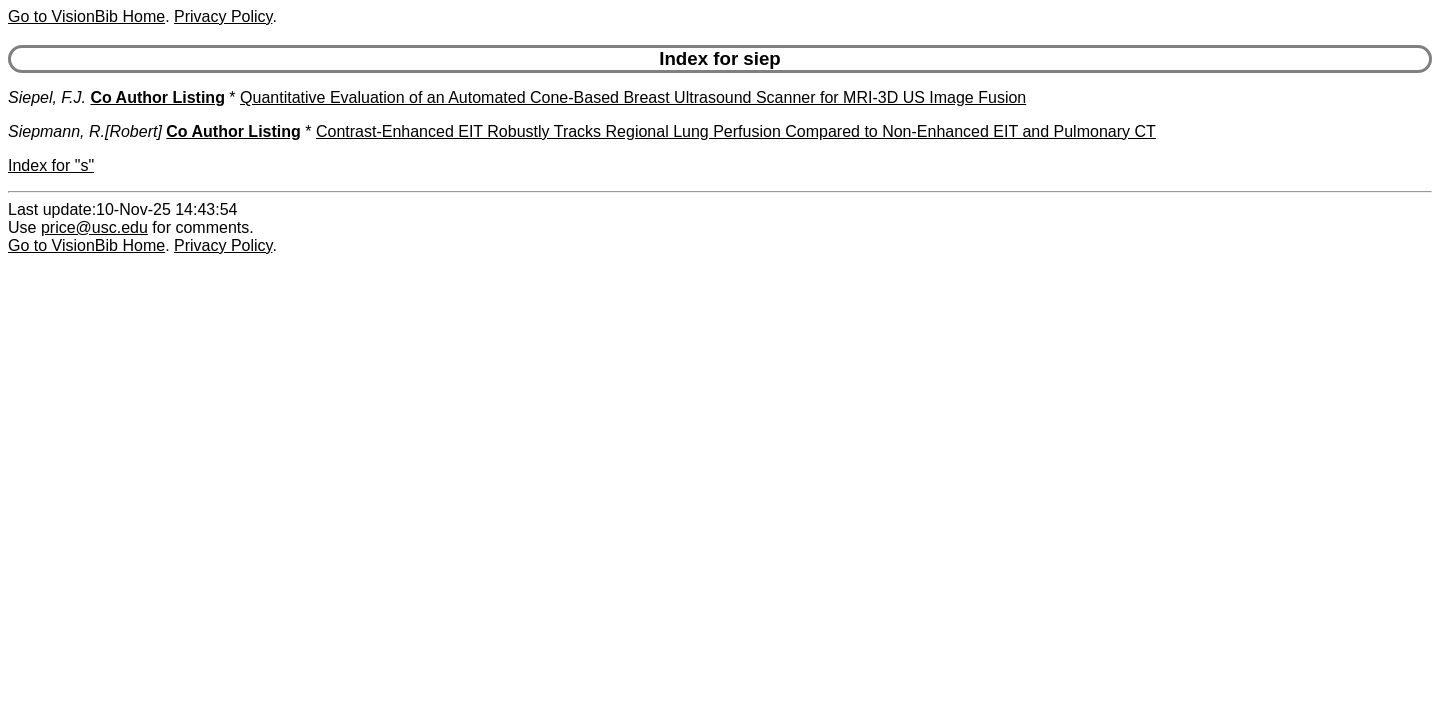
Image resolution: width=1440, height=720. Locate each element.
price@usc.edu (94, 227)
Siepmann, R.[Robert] (85, 131)
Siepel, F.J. (47, 97)
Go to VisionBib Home (86, 16)
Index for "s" (51, 165)
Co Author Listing (157, 97)
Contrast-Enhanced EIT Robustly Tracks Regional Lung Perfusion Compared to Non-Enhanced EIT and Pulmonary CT (736, 131)
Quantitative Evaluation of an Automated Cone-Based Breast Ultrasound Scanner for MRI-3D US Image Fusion (633, 97)
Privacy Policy (223, 16)
